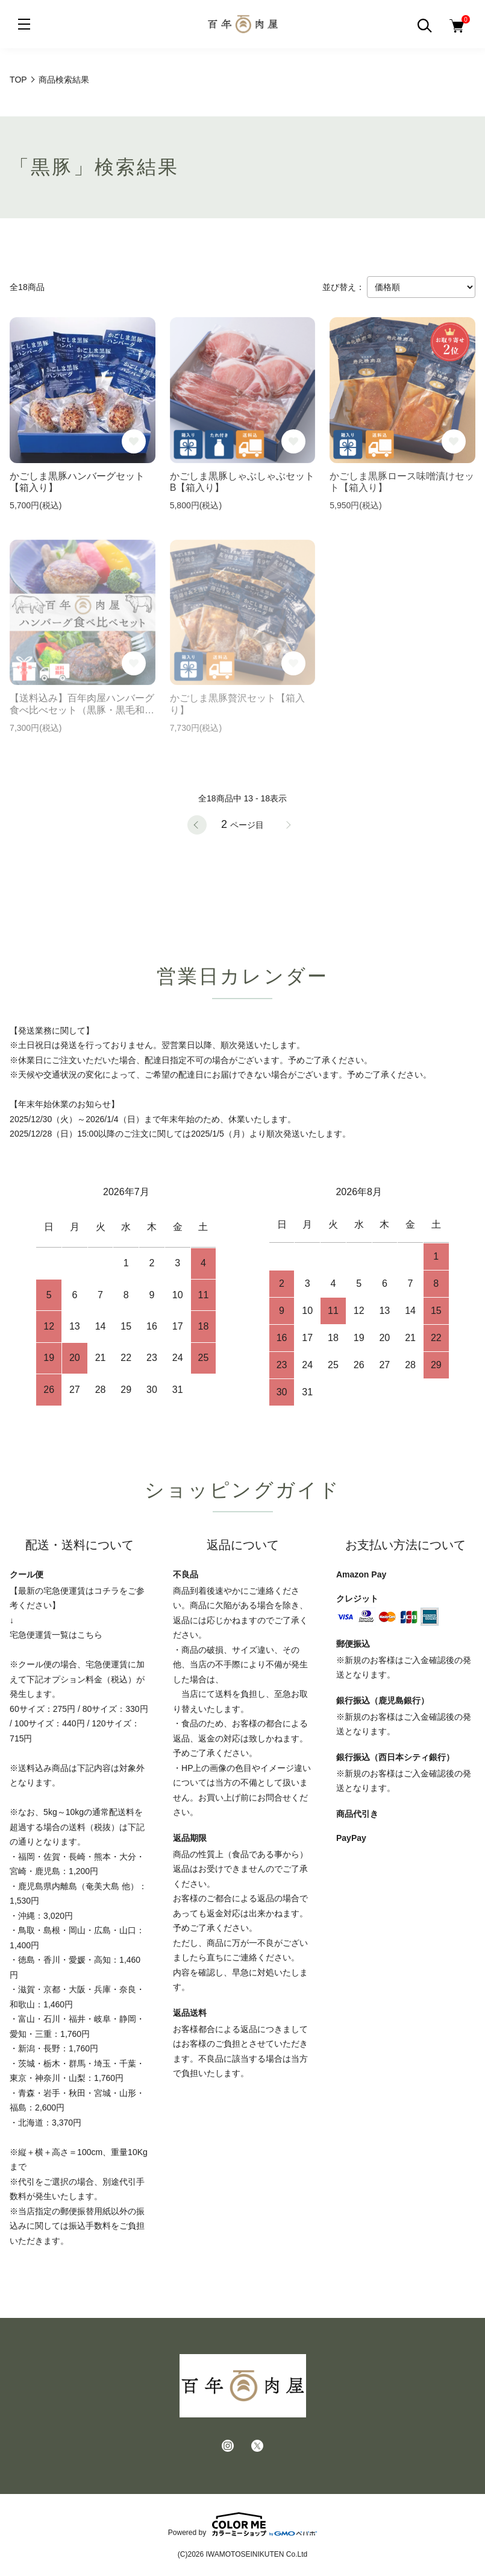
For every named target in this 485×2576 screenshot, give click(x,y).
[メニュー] (24, 24)
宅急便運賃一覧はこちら (56, 1635)
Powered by (242, 2524)
